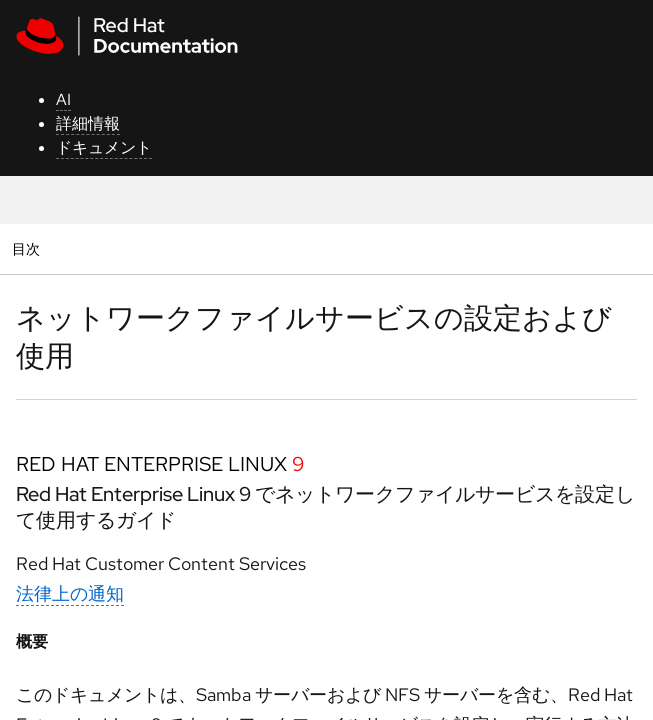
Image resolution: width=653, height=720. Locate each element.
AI (63, 99)
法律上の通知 (70, 593)
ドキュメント (104, 147)
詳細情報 (88, 123)
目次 (28, 248)
